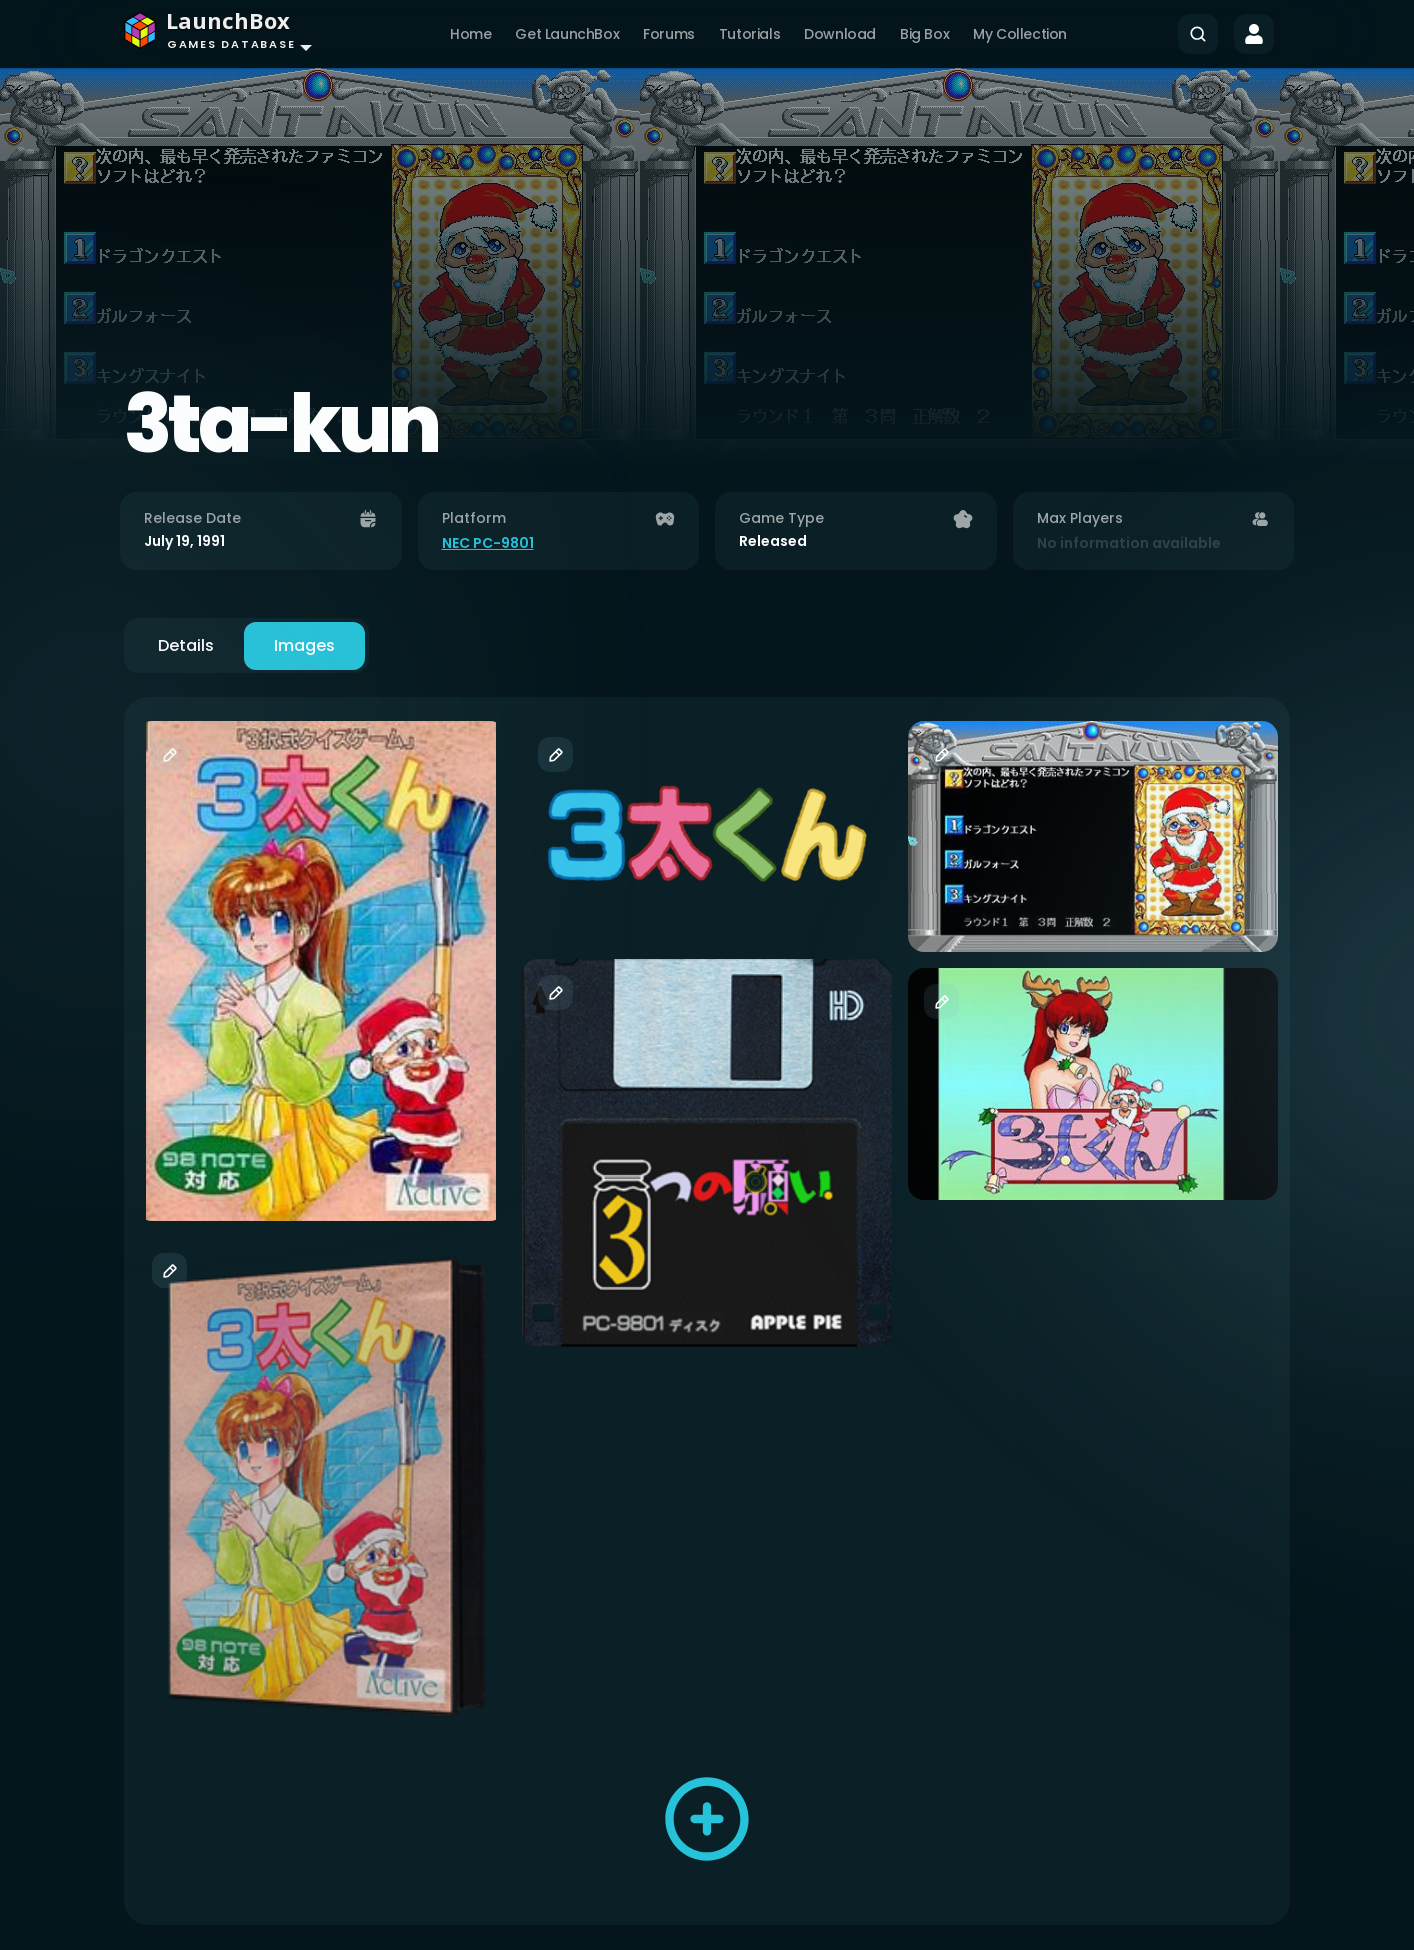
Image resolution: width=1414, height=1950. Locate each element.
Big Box (924, 34)
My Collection (1020, 34)
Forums (669, 34)
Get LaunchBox (567, 34)
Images (304, 645)
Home (470, 34)
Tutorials (749, 34)
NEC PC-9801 (488, 543)
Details (186, 645)
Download (840, 34)
